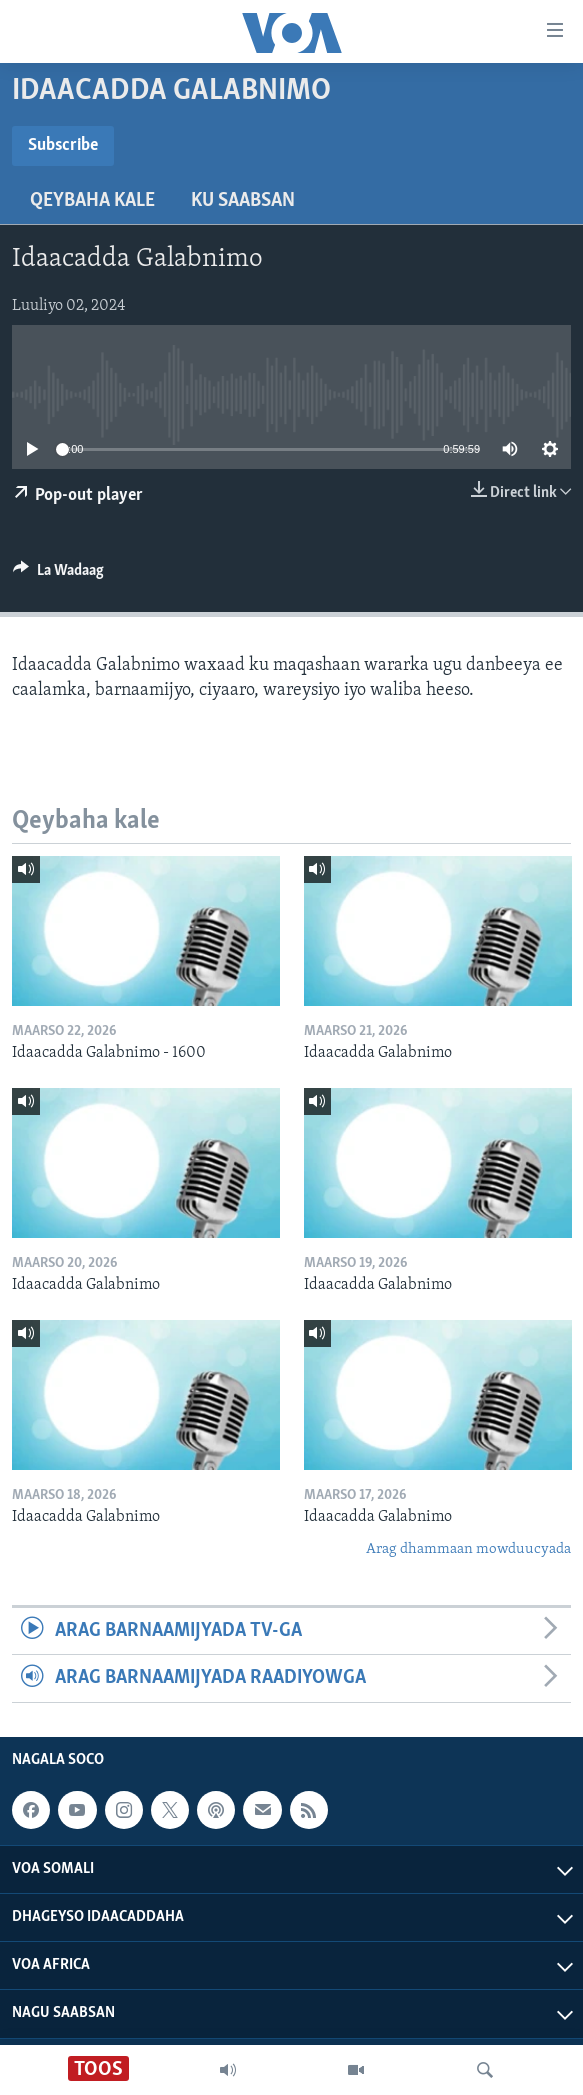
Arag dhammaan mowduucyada (468, 1549)
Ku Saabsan (243, 201)
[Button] (58, 575)
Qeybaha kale (92, 201)
